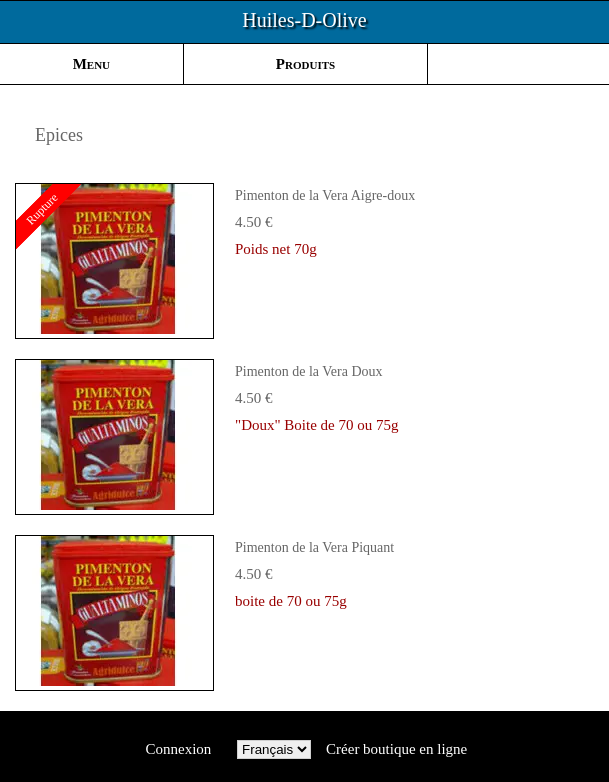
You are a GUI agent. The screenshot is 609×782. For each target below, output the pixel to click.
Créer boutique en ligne (396, 749)
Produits (305, 64)
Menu (91, 64)
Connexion (178, 749)
